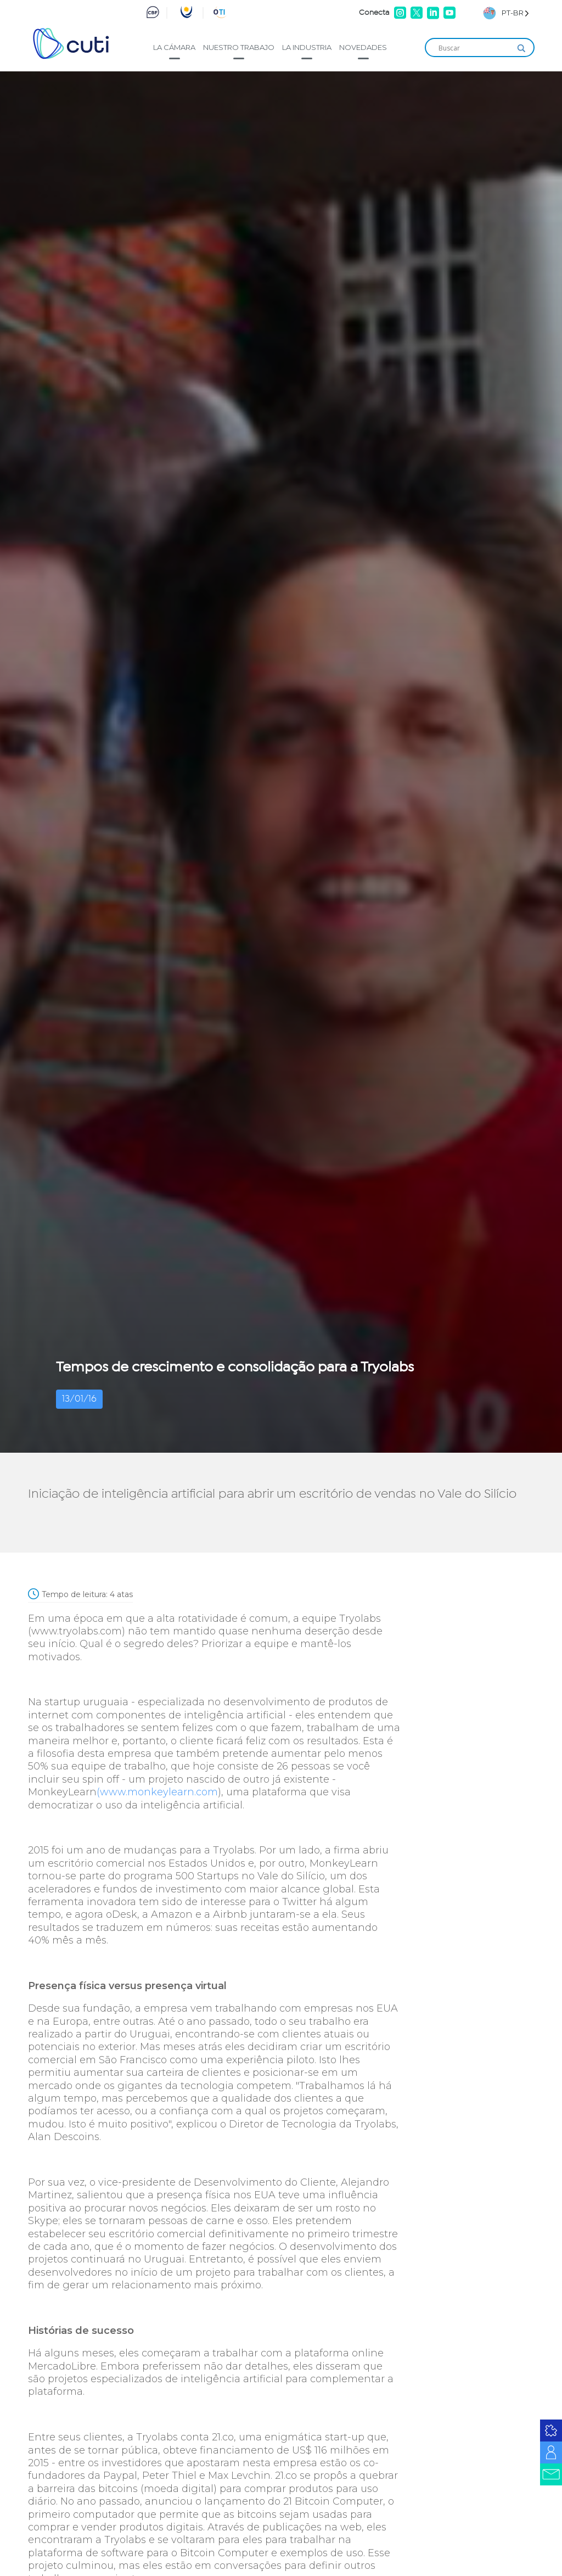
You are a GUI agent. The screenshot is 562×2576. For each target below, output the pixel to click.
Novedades (363, 47)
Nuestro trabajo (238, 47)
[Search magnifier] (521, 48)
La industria (306, 47)
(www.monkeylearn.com (157, 1792)
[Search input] (475, 48)
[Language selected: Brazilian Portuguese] (506, 13)
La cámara (174, 47)
